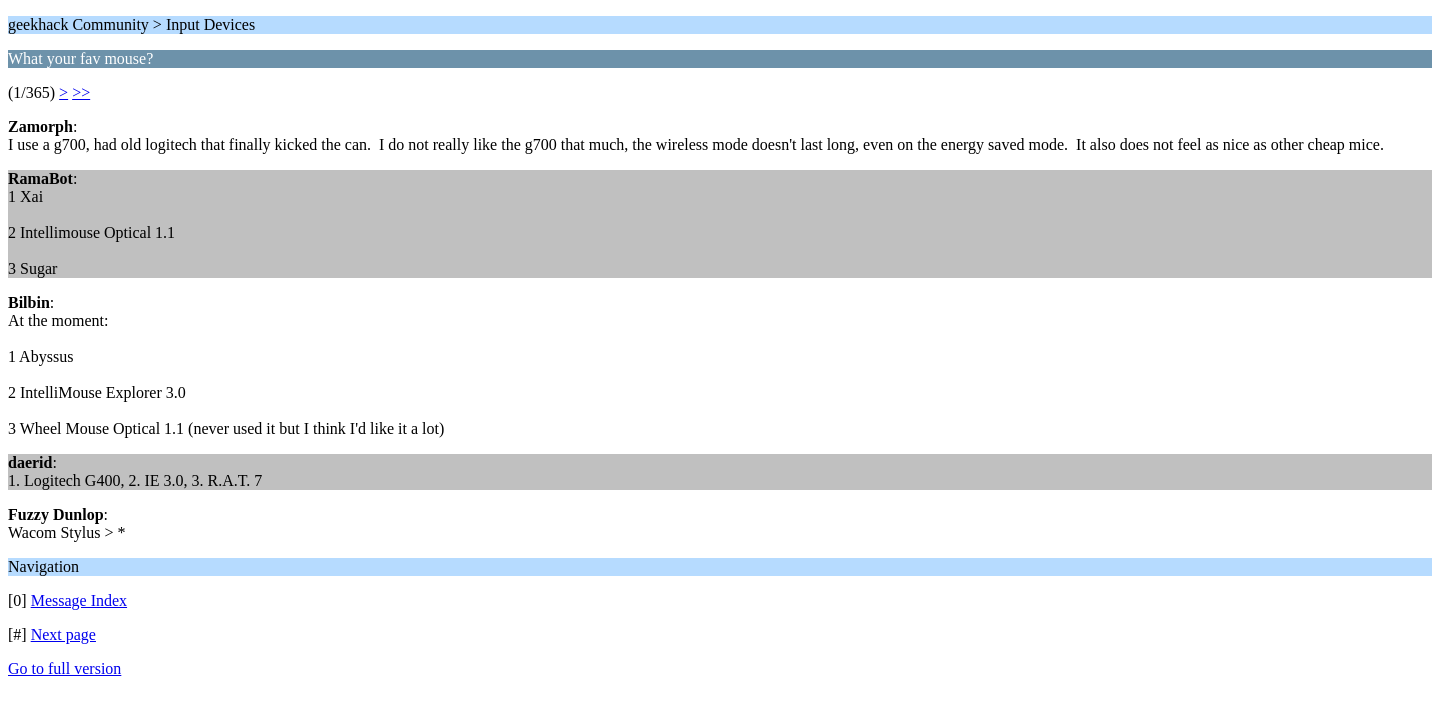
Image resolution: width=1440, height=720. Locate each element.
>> (81, 92)
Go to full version (64, 668)
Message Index (79, 600)
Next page (63, 634)
